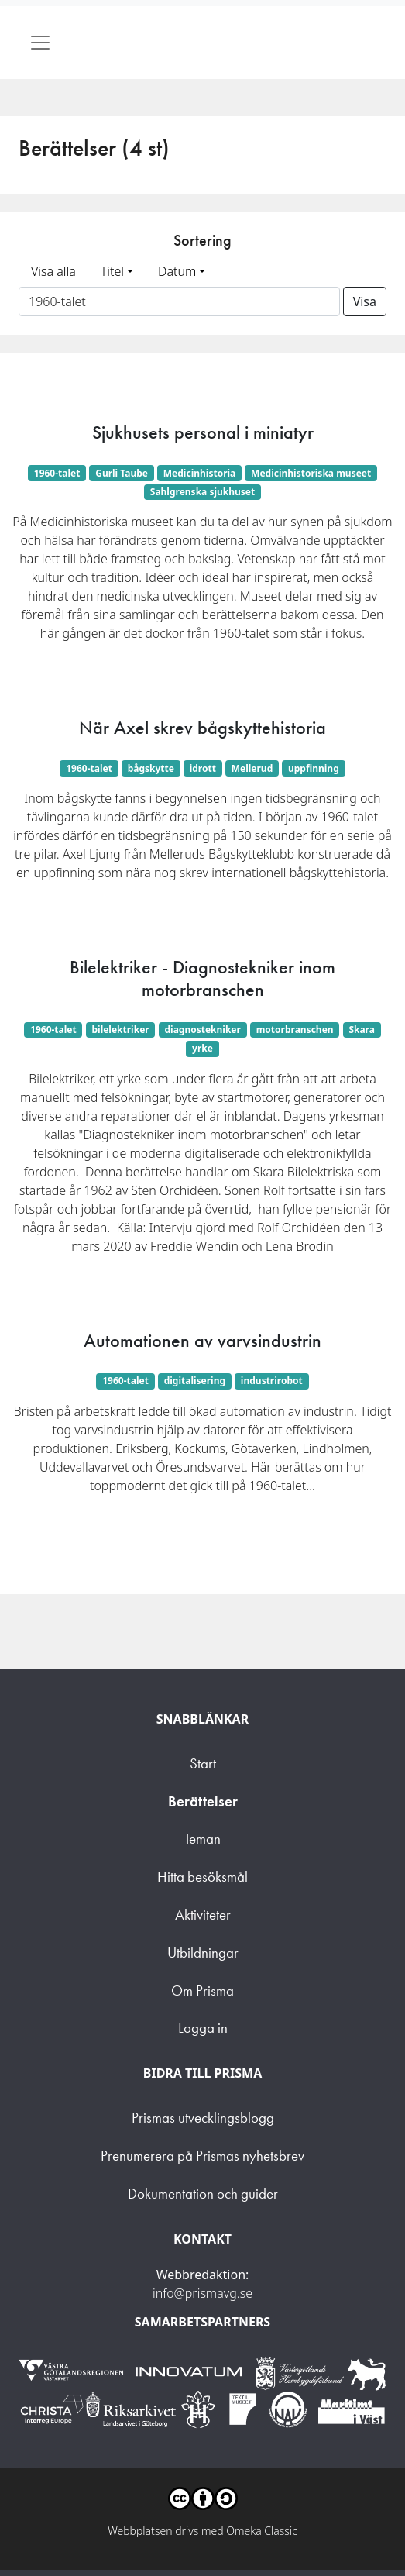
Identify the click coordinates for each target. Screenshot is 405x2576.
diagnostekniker (202, 1029)
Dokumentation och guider (203, 2193)
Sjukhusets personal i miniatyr (203, 432)
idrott (203, 768)
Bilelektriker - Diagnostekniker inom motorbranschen (202, 978)
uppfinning (313, 768)
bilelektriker (120, 1029)
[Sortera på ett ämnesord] (179, 301)
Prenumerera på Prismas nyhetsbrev (202, 2155)
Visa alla (53, 271)
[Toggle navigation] (40, 42)
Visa (364, 301)
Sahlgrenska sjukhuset (202, 491)
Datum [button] (177, 271)
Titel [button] (112, 271)
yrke (202, 1048)
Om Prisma (202, 1990)
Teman (202, 1838)
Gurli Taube (121, 473)
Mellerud (252, 768)
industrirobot (272, 1380)
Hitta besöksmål (202, 1876)
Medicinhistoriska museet (311, 473)
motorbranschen (295, 1029)
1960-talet (57, 473)
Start (203, 1763)
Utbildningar (203, 1952)
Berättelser (203, 1801)
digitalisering (194, 1380)
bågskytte (151, 768)
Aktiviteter (203, 1914)
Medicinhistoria (199, 473)
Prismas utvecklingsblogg (203, 2117)
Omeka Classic (261, 2530)
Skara (361, 1029)
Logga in (203, 2027)
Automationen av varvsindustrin (202, 1340)
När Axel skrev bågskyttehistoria (202, 727)
